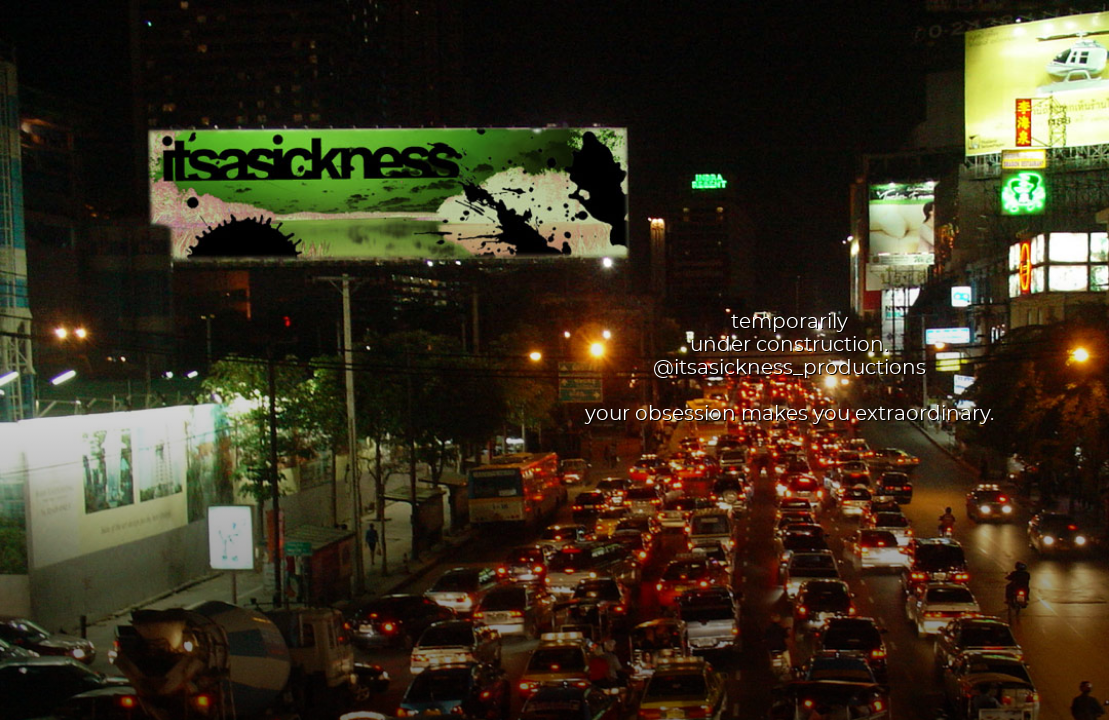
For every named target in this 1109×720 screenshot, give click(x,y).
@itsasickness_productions (789, 368)
